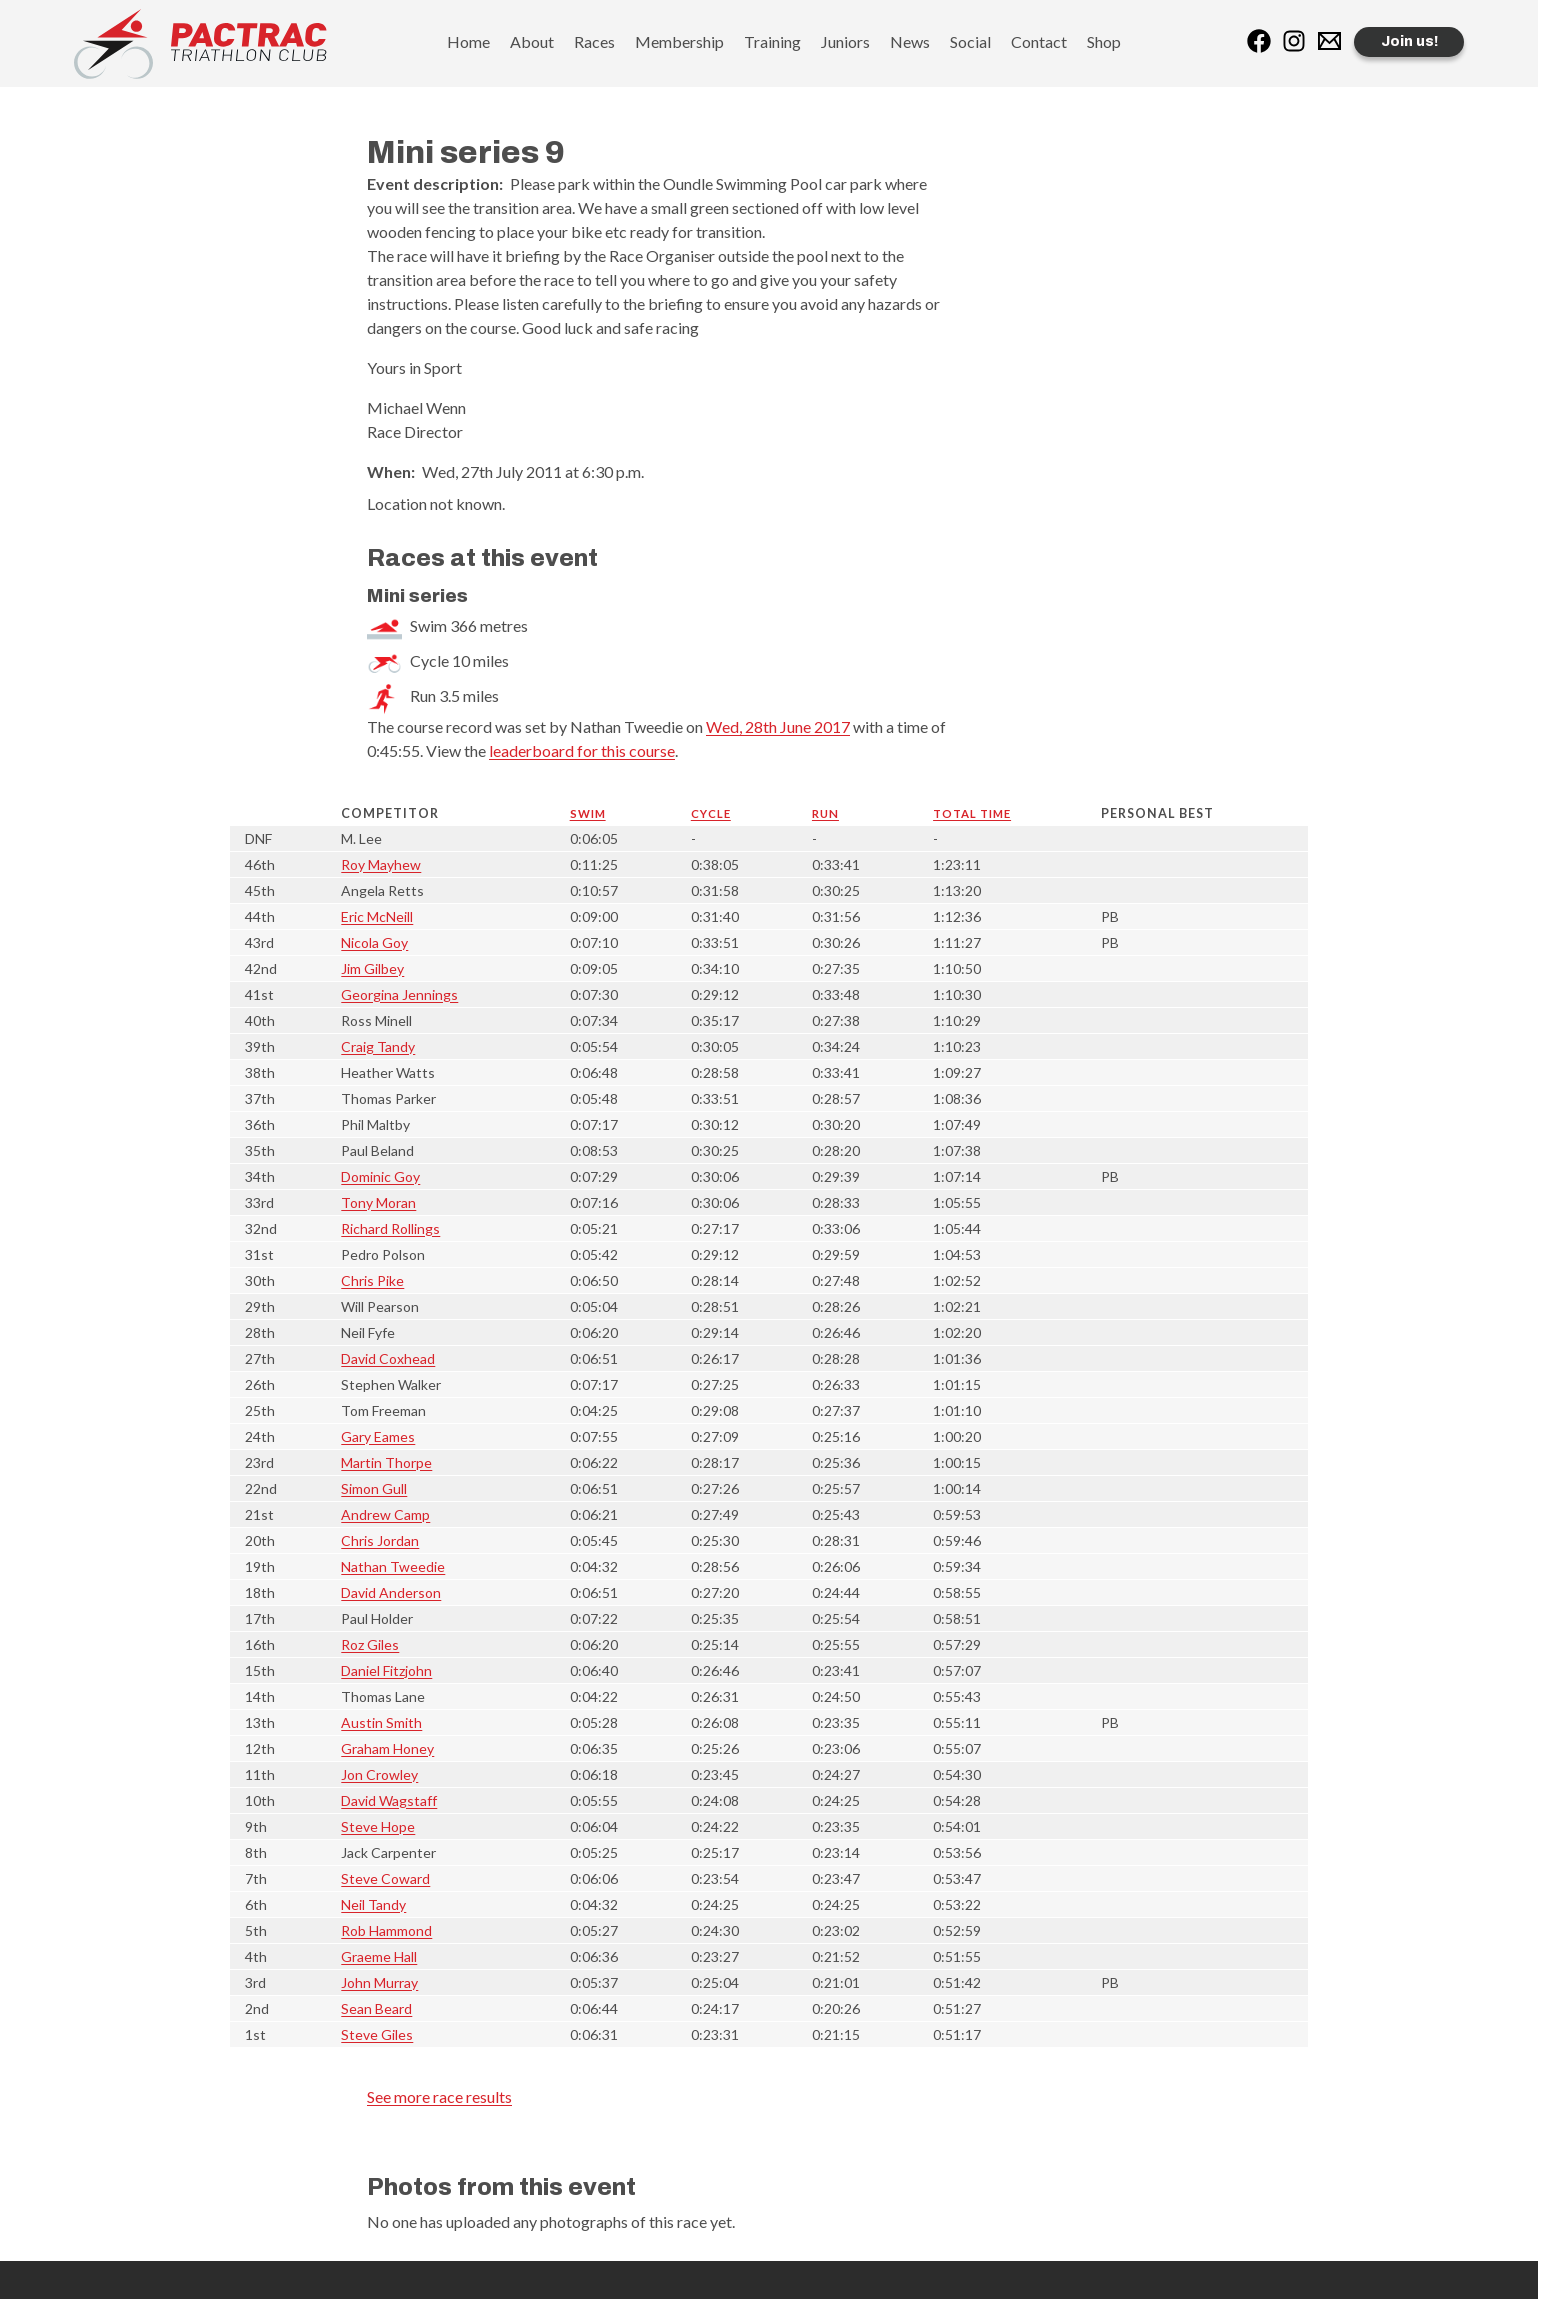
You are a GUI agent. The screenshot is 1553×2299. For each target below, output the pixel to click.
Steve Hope (378, 1826)
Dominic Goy (380, 1176)
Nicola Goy (374, 942)
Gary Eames (378, 1436)
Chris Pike (372, 1280)
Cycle (711, 813)
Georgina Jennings (399, 994)
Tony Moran (378, 1202)
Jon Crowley (379, 1774)
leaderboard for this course (582, 750)
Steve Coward (385, 1878)
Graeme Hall (379, 1956)
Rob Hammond (386, 1930)
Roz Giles (370, 1644)
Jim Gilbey (372, 968)
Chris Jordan (380, 1540)
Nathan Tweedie (393, 1566)
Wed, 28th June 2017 (778, 726)
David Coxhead (388, 1358)
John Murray (379, 1982)
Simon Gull (374, 1488)
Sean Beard (376, 2008)
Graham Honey (387, 1748)
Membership (679, 41)
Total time (972, 813)
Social (970, 41)
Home (468, 41)
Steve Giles (377, 2034)
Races (594, 41)
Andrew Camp (385, 1514)
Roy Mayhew (381, 864)
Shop (1104, 41)
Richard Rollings (390, 1228)
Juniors (845, 41)
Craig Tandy (378, 1046)
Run (825, 813)
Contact (1039, 41)
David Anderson (391, 1592)
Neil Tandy (373, 1904)
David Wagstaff (389, 1800)
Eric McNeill (377, 916)
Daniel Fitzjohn (386, 1670)
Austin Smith (381, 1722)
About (532, 41)
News (910, 41)
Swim (588, 813)
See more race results (439, 2096)
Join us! (1409, 41)
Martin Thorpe (386, 1462)
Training (772, 41)
